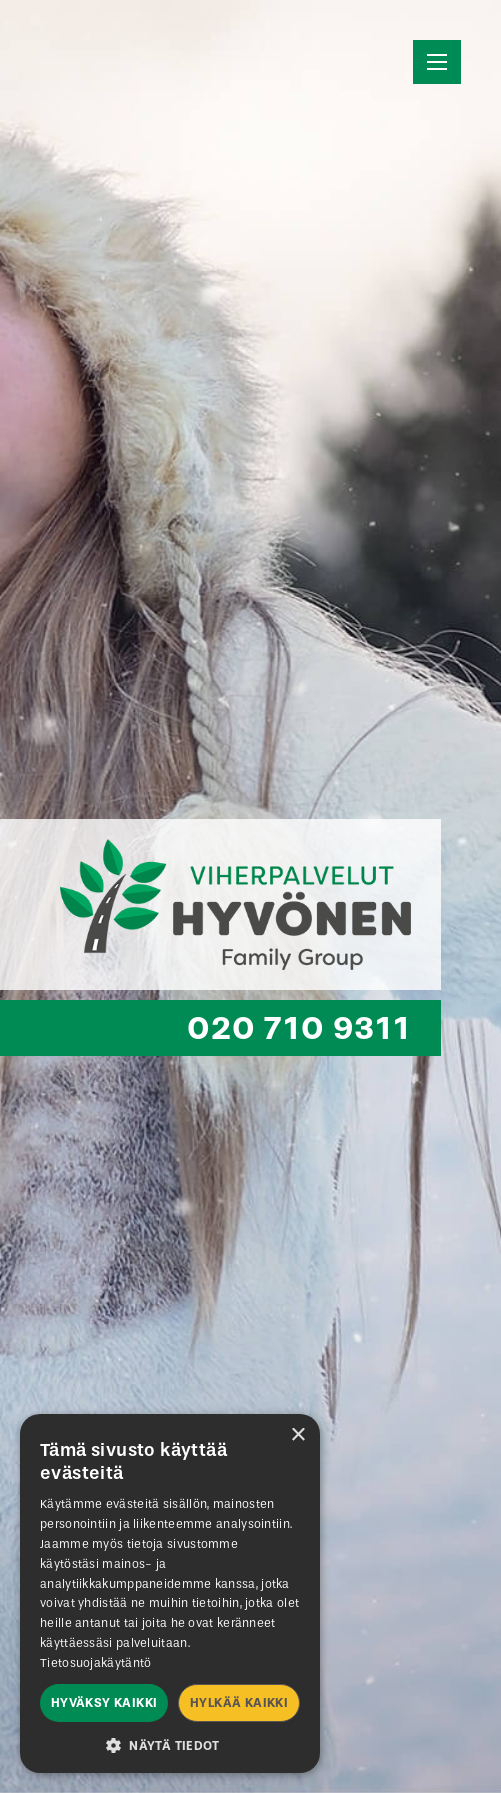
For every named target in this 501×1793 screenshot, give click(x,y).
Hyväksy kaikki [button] (104, 1703)
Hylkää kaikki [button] (239, 1703)
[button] (170, 1744)
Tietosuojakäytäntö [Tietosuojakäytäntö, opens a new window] (95, 1663)
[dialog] (170, 1593)
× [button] (297, 1435)
